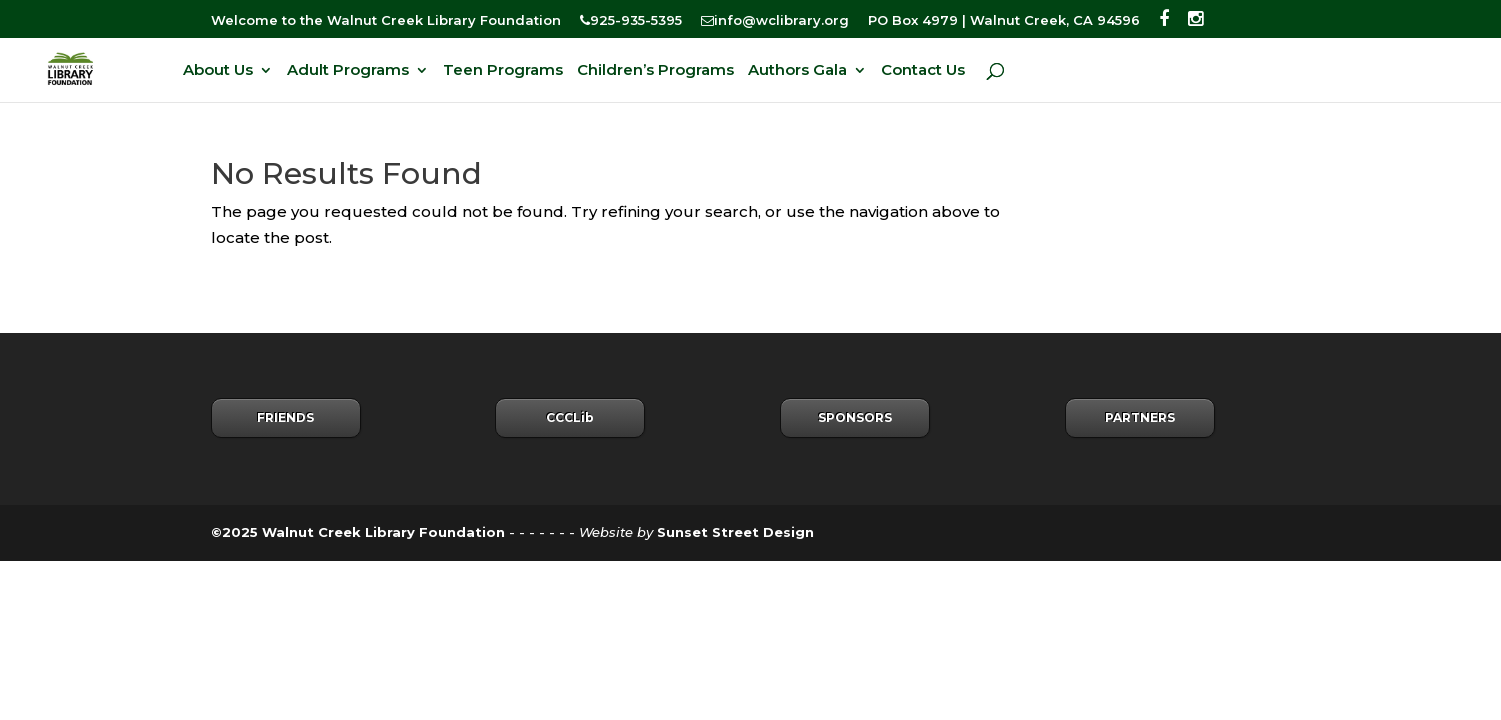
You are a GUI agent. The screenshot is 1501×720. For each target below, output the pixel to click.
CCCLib (570, 417)
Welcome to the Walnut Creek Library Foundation (386, 21)
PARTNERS (1140, 417)
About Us (218, 71)
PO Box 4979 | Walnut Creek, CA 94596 (1004, 21)
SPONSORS (855, 417)
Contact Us (923, 71)
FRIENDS (285, 417)
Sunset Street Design (735, 532)
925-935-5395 (631, 21)
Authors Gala (797, 71)
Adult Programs (348, 71)
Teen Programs (503, 71)
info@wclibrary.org (775, 21)
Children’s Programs (655, 71)
